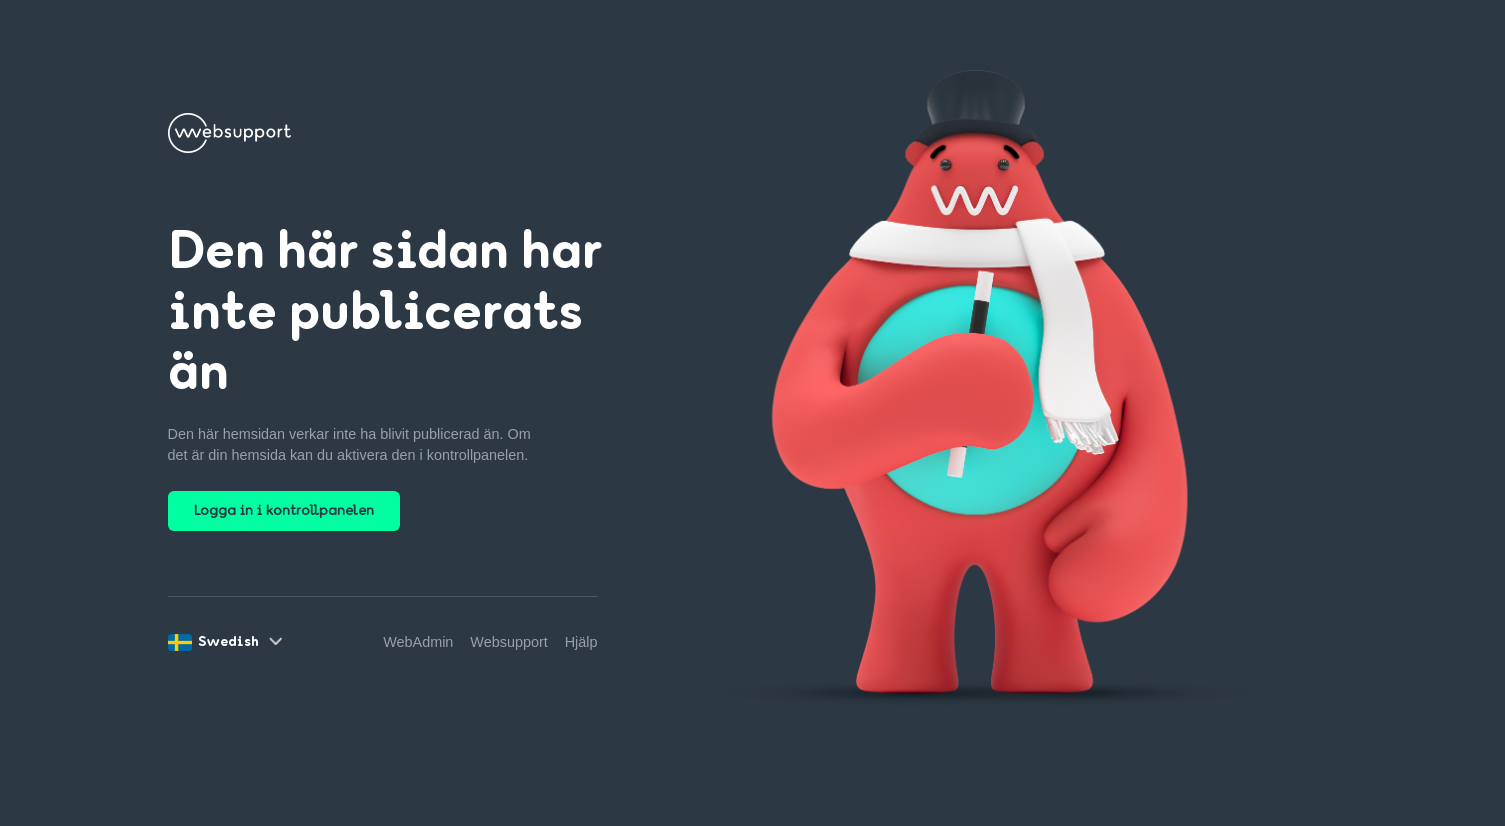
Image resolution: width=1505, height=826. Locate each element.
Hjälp (581, 642)
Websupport (508, 642)
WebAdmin (418, 642)
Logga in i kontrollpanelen (284, 511)
